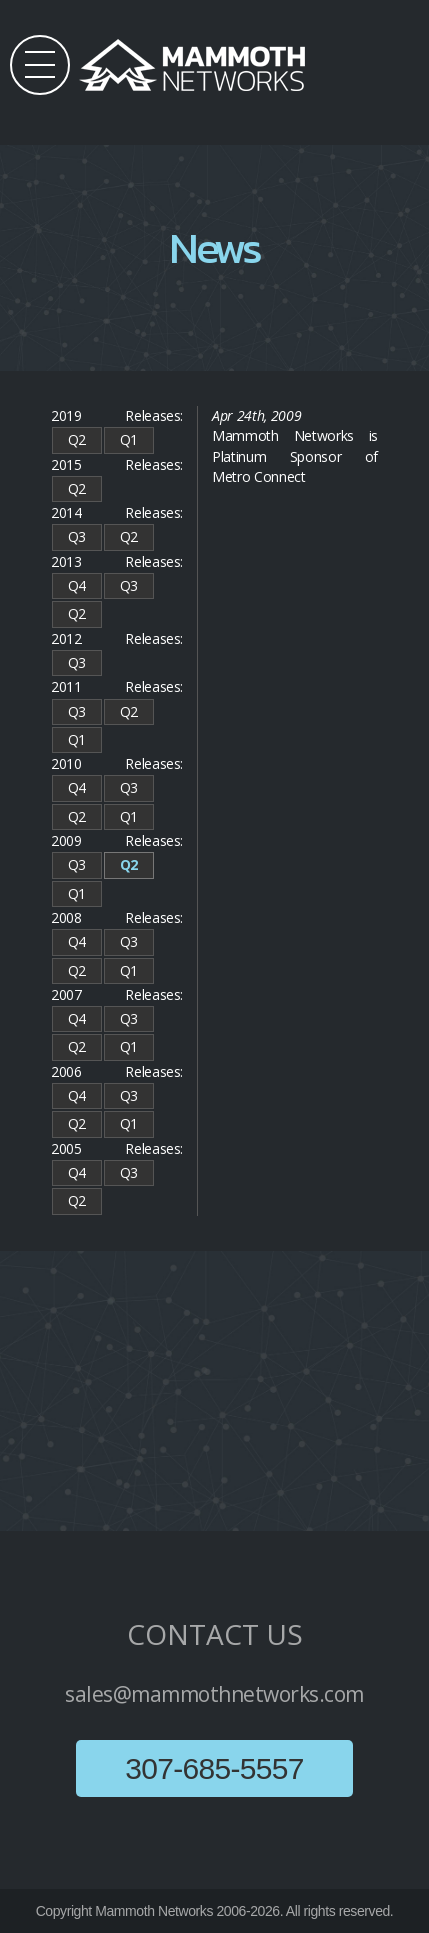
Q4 (77, 585)
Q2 (77, 439)
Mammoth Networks (154, 1911)
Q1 (129, 439)
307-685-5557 (214, 1768)
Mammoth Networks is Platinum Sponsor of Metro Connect (295, 456)
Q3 (77, 536)
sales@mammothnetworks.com (214, 1694)
